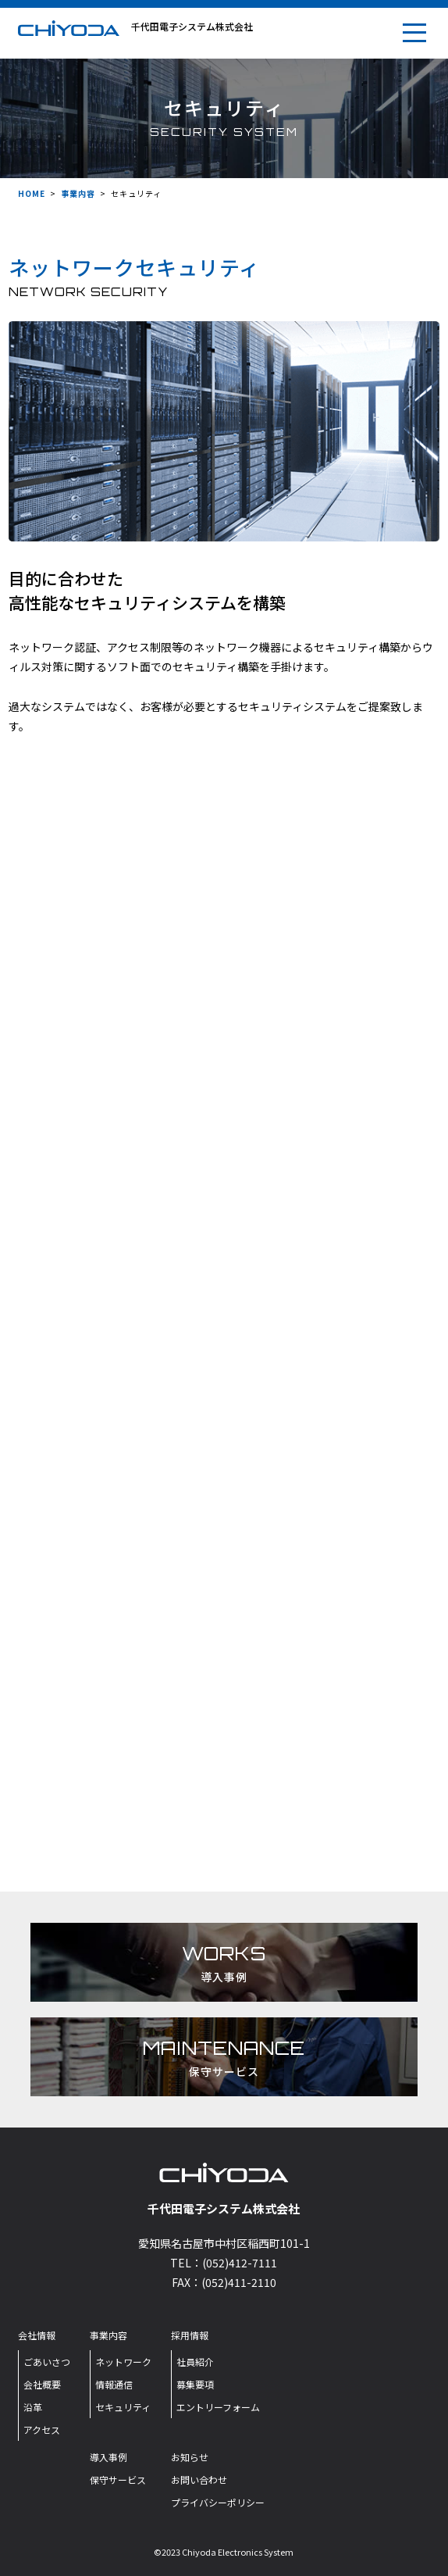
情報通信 (114, 2384)
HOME (31, 193)
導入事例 (108, 2456)
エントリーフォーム (218, 2406)
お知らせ (189, 2456)
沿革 (32, 2406)
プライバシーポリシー (218, 2502)
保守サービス (118, 2479)
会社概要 (42, 2384)
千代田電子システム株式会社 (192, 26)
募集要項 (195, 2384)
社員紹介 (195, 2361)
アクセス (41, 2429)
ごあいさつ (46, 2361)
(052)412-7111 (239, 2263)
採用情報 (189, 2335)
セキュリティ (123, 2406)
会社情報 (36, 2335)
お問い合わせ (199, 2479)
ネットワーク (123, 2361)
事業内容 (78, 193)
